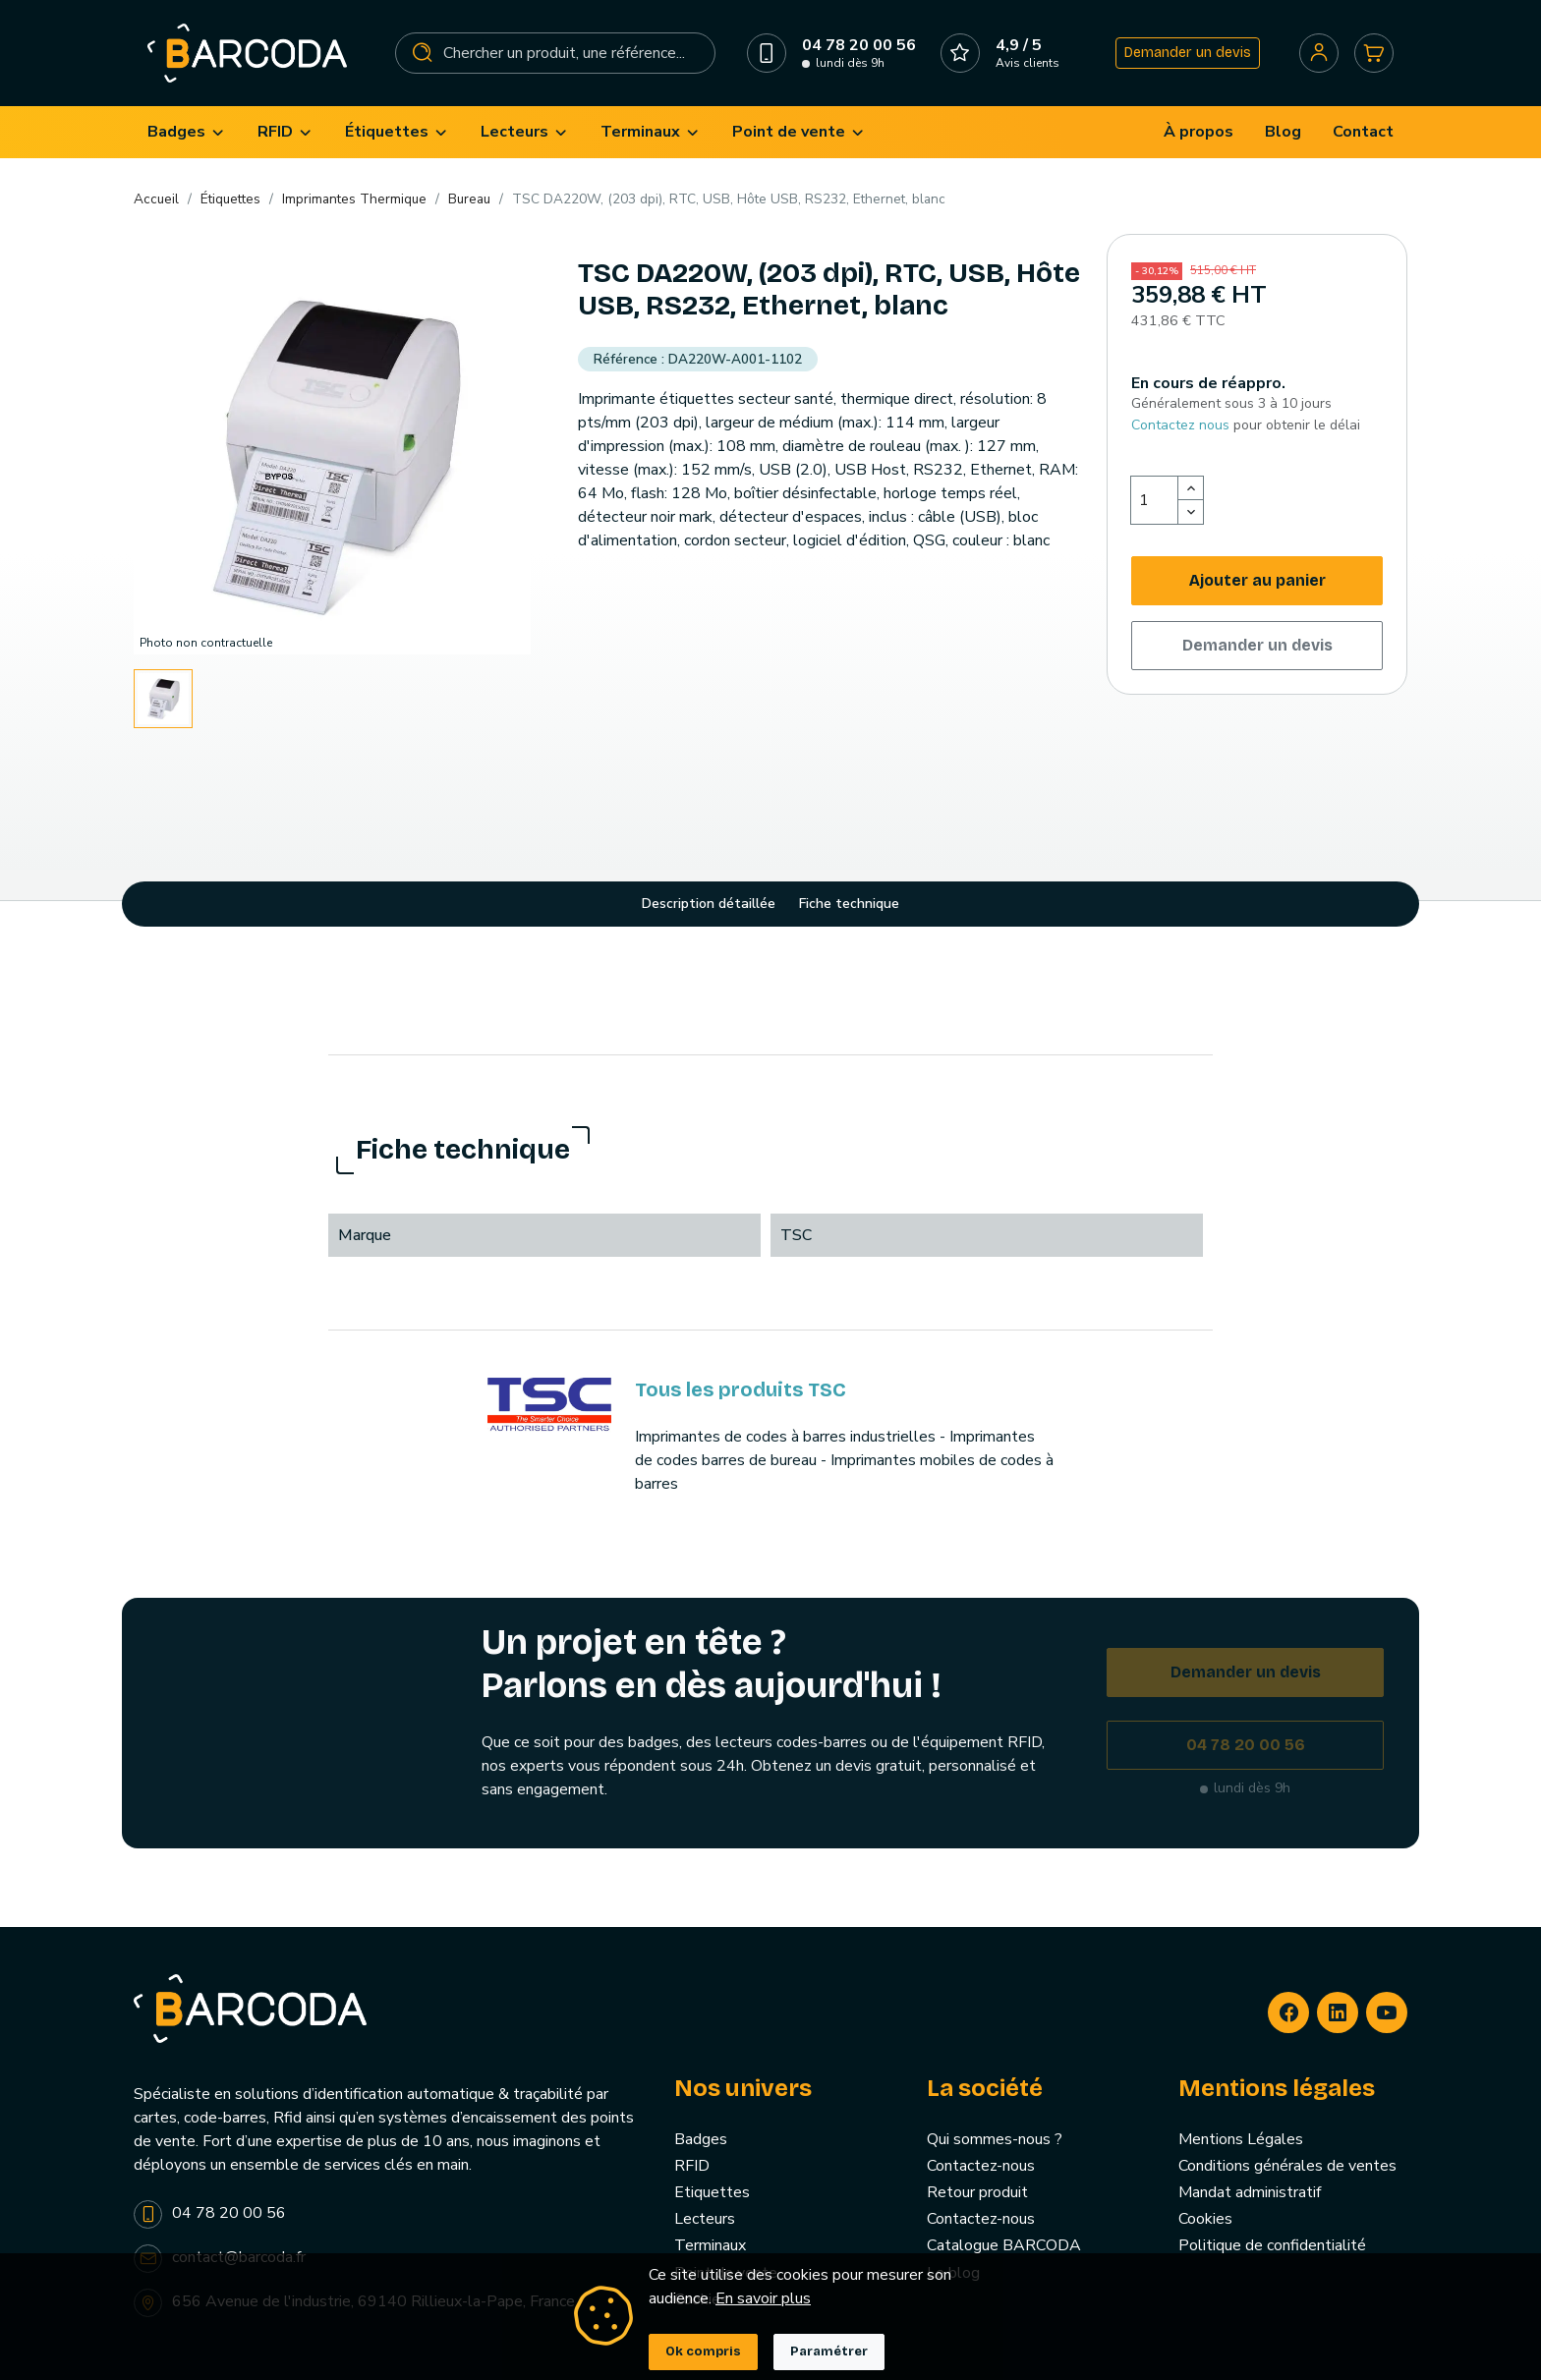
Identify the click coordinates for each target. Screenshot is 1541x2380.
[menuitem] (187, 132)
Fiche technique (849, 903)
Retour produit (977, 2192)
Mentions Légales (1240, 2139)
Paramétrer (829, 2351)
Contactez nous (1180, 425)
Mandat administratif (1249, 2192)
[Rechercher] (555, 53)
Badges (700, 2139)
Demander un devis (1187, 52)
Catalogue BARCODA (1004, 2245)
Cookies (1205, 2219)
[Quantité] (1154, 500)
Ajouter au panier (1257, 580)
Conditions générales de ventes (1287, 2166)
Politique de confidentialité (1272, 2245)
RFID (692, 2166)
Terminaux (710, 2245)
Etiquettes (712, 2192)
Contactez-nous (981, 2166)
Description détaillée (708, 903)
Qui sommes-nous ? (994, 2139)
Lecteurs (704, 2219)
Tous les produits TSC (740, 1389)
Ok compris (703, 2351)
